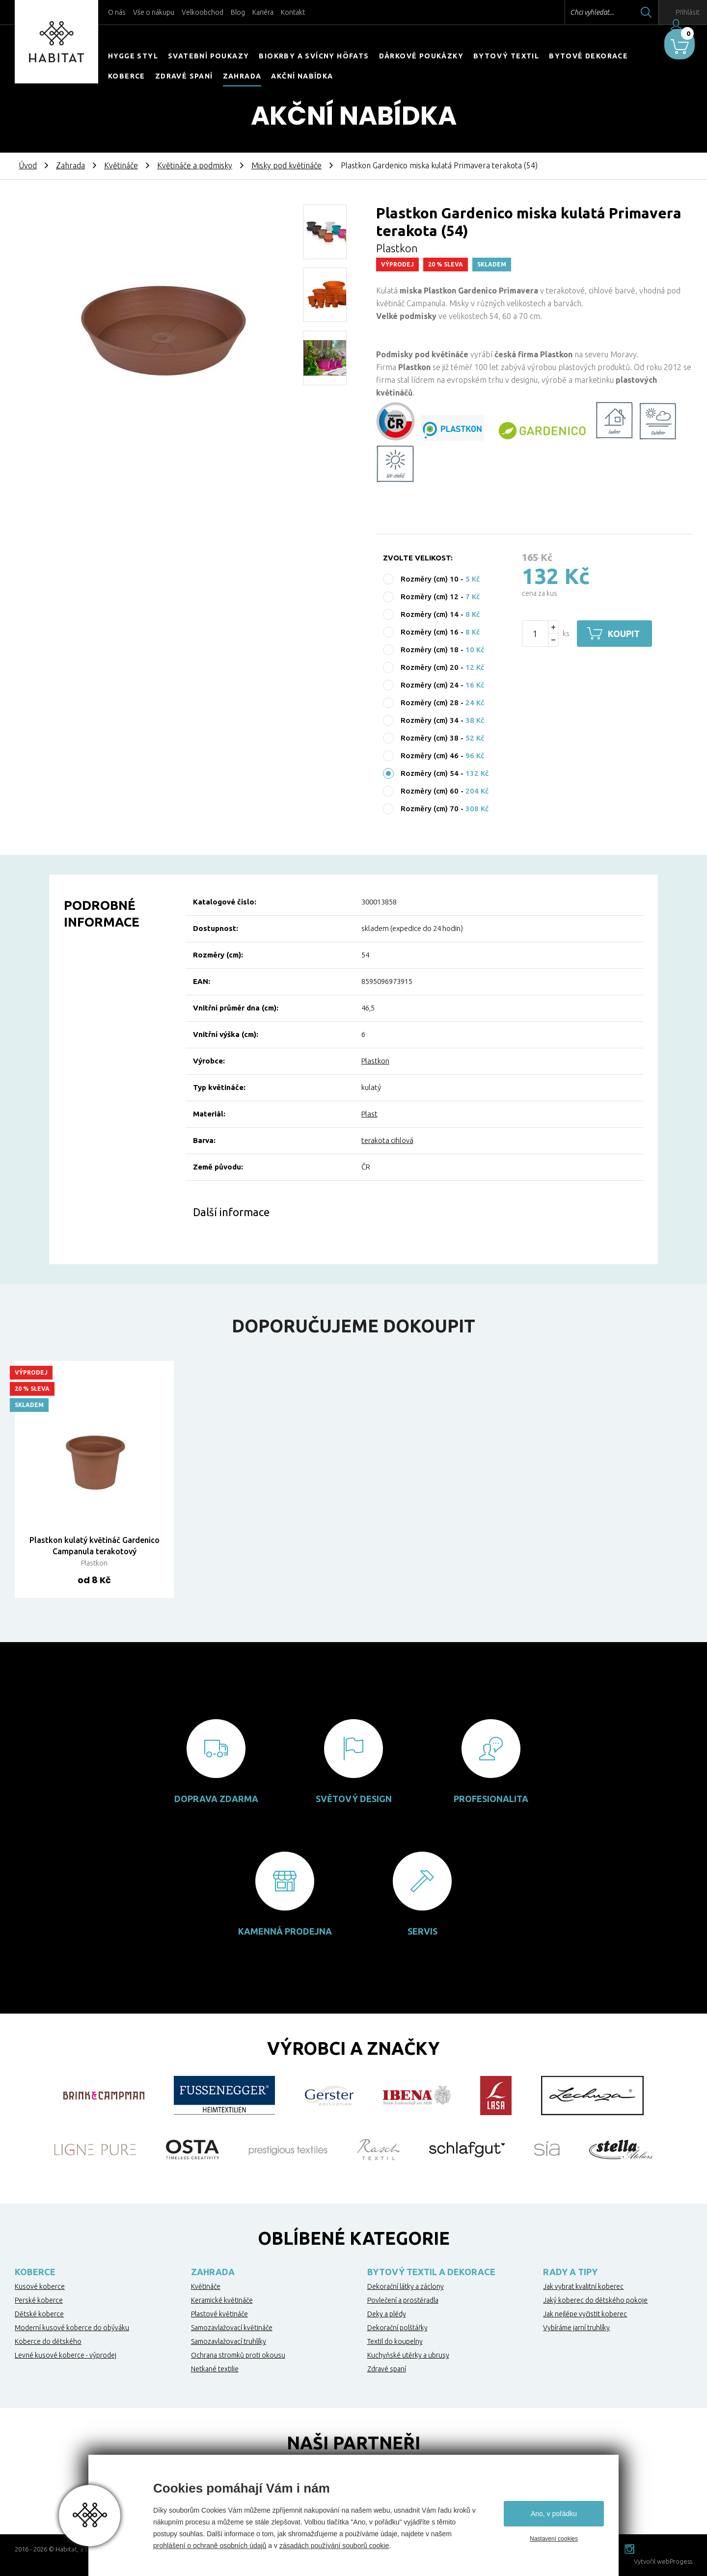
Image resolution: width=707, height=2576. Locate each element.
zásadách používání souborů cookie (334, 2545)
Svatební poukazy (208, 56)
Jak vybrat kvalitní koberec (583, 2286)
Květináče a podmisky (194, 165)
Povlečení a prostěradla (402, 2300)
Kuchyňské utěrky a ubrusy (408, 2355)
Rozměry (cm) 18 (430, 649)
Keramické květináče (222, 2300)
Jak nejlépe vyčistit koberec (585, 2314)
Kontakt (293, 12)
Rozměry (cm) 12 (430, 596)
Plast (369, 1114)
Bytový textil (506, 56)
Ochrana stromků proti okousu (238, 2355)
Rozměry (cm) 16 (430, 632)
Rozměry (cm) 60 (430, 791)
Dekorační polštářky (397, 2328)
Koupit (627, 633)
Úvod (28, 165)
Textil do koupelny (395, 2341)
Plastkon (375, 1061)
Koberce (126, 76)
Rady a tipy (570, 2272)
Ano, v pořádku (554, 2514)
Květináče (121, 165)
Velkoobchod (202, 12)
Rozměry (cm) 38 (430, 738)
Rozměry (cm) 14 (430, 614)
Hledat (623, 12)
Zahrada (242, 76)
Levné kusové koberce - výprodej (65, 2355)
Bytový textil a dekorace (431, 2272)
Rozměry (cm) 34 (430, 720)
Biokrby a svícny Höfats (314, 56)
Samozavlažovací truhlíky (228, 2341)
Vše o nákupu (153, 12)
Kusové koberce (40, 2286)
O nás (117, 12)
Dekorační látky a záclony (405, 2286)
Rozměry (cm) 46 (430, 755)
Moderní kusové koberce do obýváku (72, 2328)
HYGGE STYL (133, 56)
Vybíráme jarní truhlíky (576, 2328)
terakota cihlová (387, 1140)
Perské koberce (39, 2300)
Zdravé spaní (184, 76)
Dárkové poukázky (421, 56)
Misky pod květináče (286, 165)
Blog (238, 12)
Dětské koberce (39, 2314)
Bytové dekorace (588, 56)
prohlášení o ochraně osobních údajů (209, 2545)
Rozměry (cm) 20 (430, 667)
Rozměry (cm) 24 (430, 685)
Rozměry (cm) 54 (430, 773)
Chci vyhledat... (569, 12)
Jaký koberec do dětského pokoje (595, 2300)
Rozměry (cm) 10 (430, 579)
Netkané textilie (215, 2369)
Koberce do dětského (48, 2341)
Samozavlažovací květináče (231, 2328)
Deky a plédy (386, 2314)
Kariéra (262, 12)
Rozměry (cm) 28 (430, 702)
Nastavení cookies (554, 2538)
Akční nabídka (302, 76)
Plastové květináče (219, 2314)
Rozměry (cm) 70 (430, 808)
